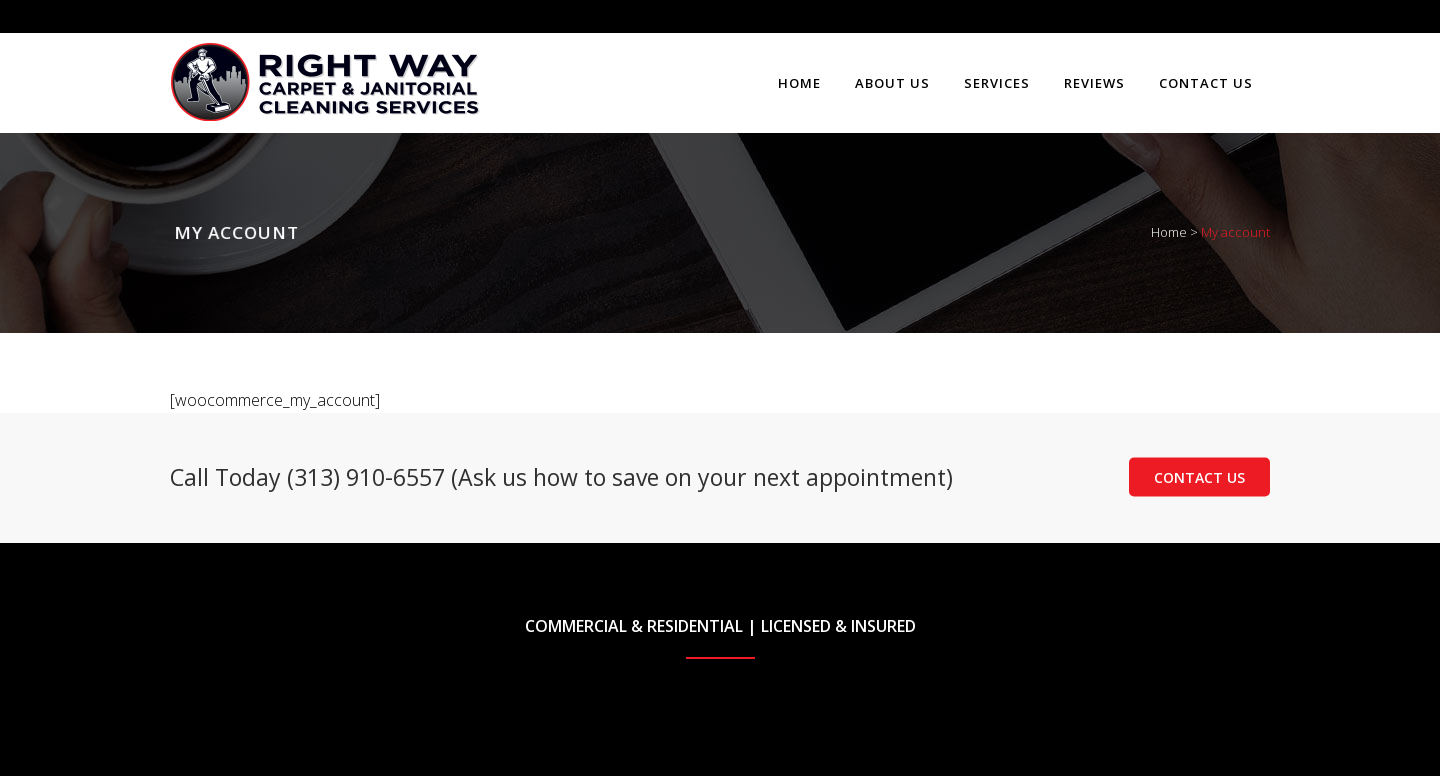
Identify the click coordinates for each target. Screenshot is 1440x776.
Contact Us (1199, 477)
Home (1169, 232)
